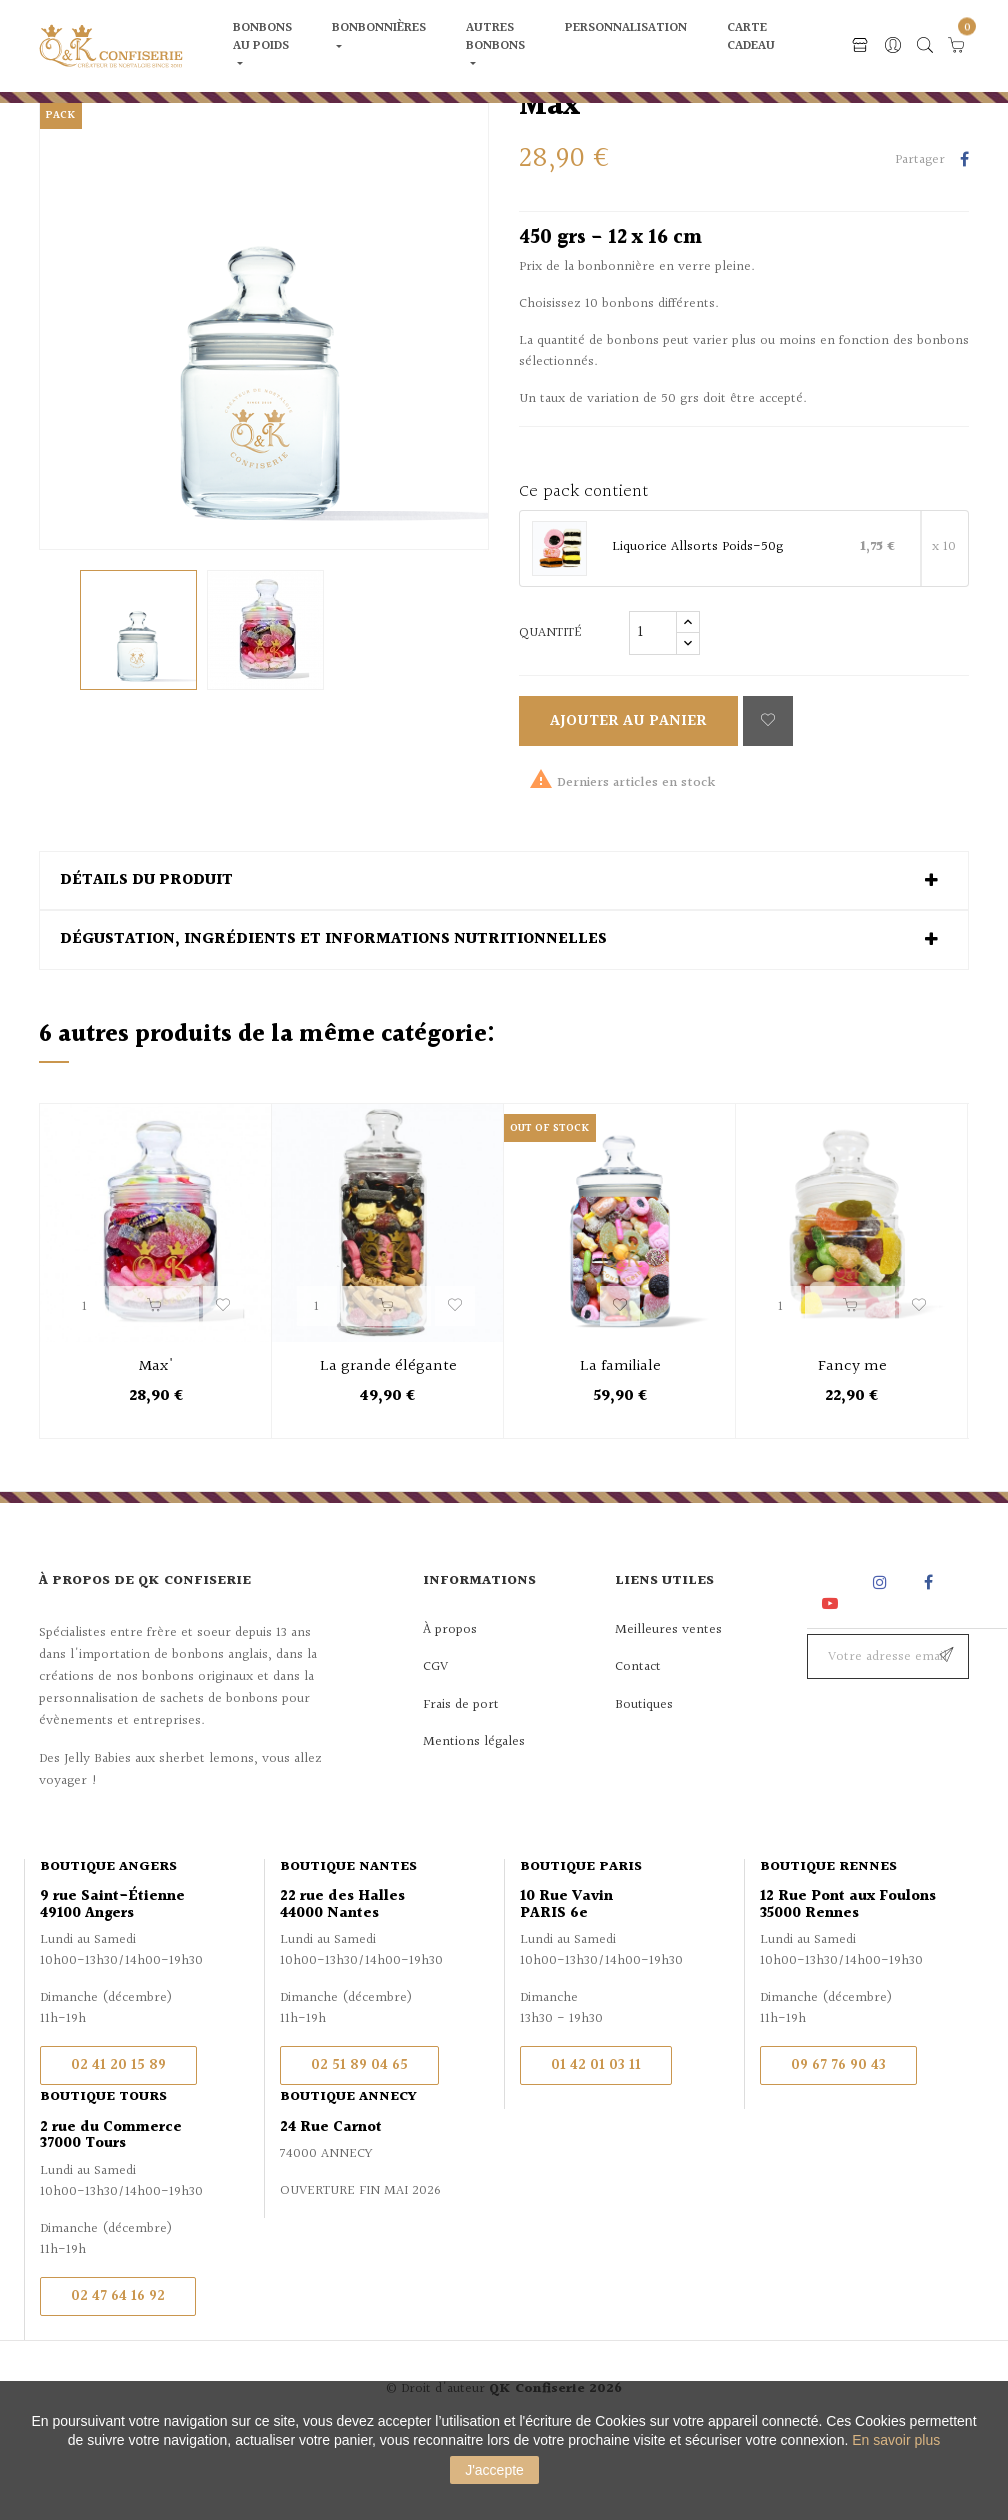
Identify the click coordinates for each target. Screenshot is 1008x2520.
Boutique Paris (581, 1950)
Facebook (928, 1665)
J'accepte (494, 2470)
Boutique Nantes (348, 1950)
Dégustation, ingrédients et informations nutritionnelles (333, 1023)
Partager (964, 244)
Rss (831, 1665)
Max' (156, 1449)
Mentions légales (474, 1825)
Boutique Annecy (348, 2180)
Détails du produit (146, 963)
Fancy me (852, 1449)
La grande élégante (388, 1449)
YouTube (833, 1685)
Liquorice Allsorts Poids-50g (697, 631)
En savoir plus (896, 2440)
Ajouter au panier (628, 803)
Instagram (882, 1665)
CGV (435, 1750)
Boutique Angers (108, 1950)
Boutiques (644, 1787)
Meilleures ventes (668, 1712)
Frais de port (461, 1787)
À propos (450, 1712)
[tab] (504, 963)
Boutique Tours (103, 2180)
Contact (638, 1750)
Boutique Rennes (828, 1950)
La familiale (620, 1449)
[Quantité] (653, 715)
